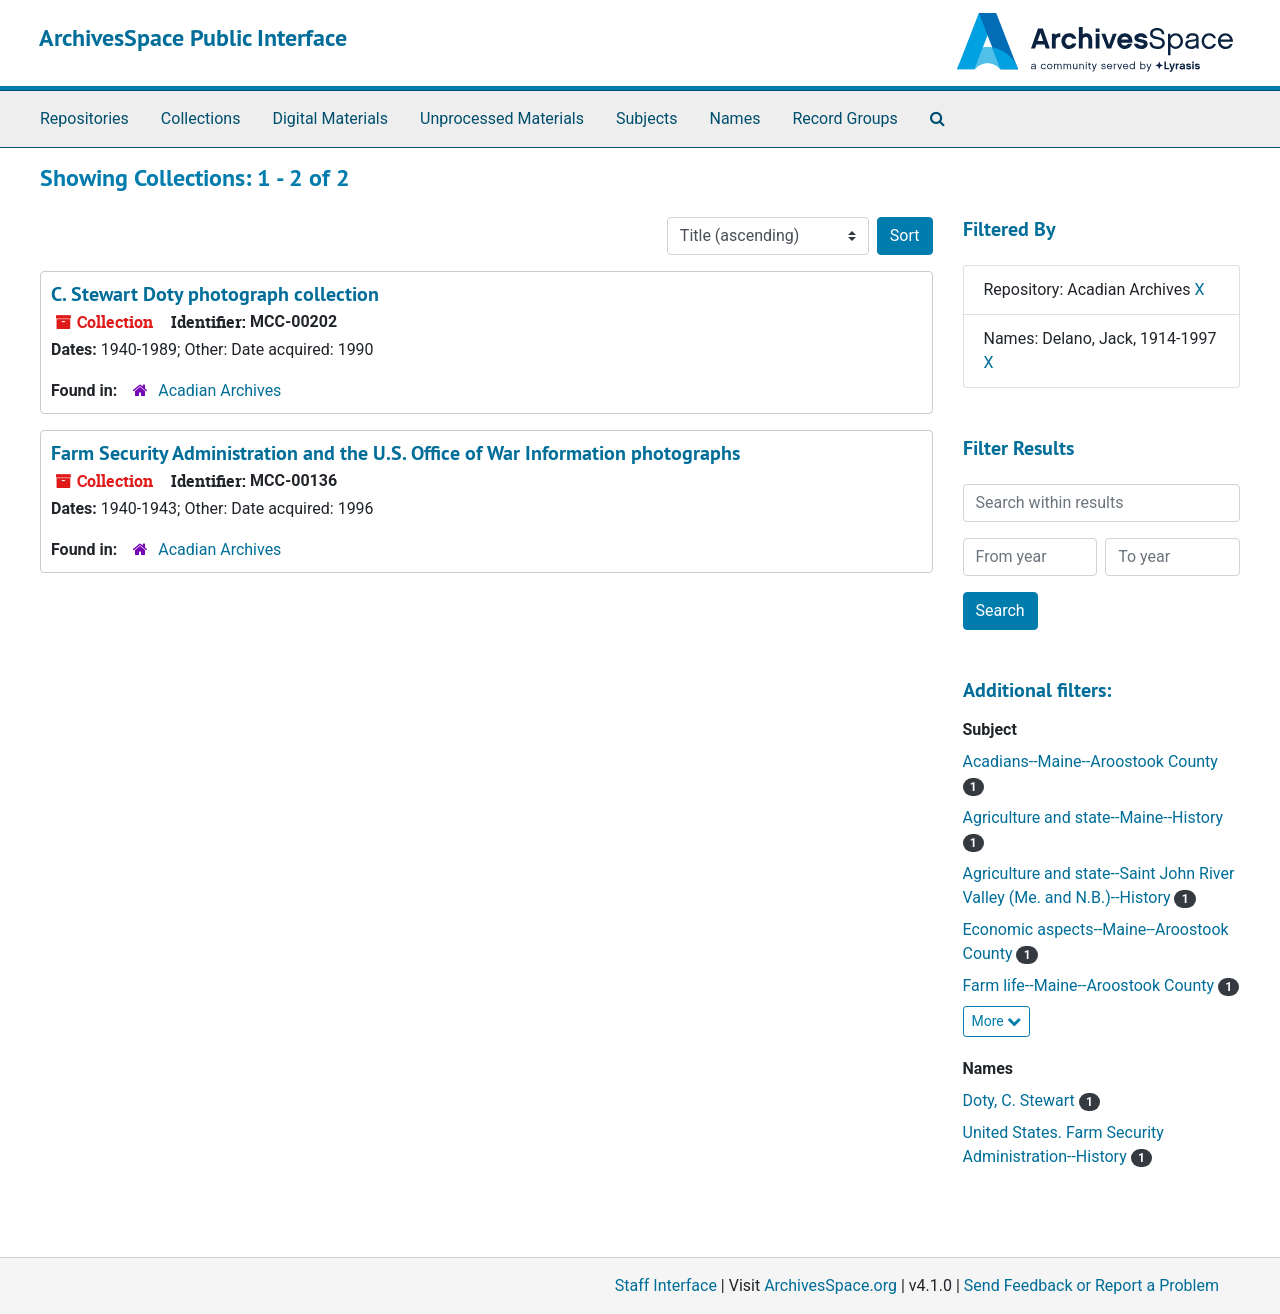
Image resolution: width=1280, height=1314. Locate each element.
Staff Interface (666, 1285)
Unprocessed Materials (502, 118)
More (997, 1021)
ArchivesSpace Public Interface (193, 37)
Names (735, 118)
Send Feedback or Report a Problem (1091, 1285)
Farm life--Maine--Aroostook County (1091, 985)
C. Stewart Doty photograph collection (215, 294)
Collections (201, 118)
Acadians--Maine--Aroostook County (1090, 761)
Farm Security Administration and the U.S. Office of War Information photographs (395, 453)
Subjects (646, 118)
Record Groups (844, 118)
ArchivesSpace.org (830, 1285)
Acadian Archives (219, 390)
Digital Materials (330, 118)
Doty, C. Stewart (1021, 1100)
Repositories (84, 118)
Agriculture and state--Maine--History (1093, 817)
